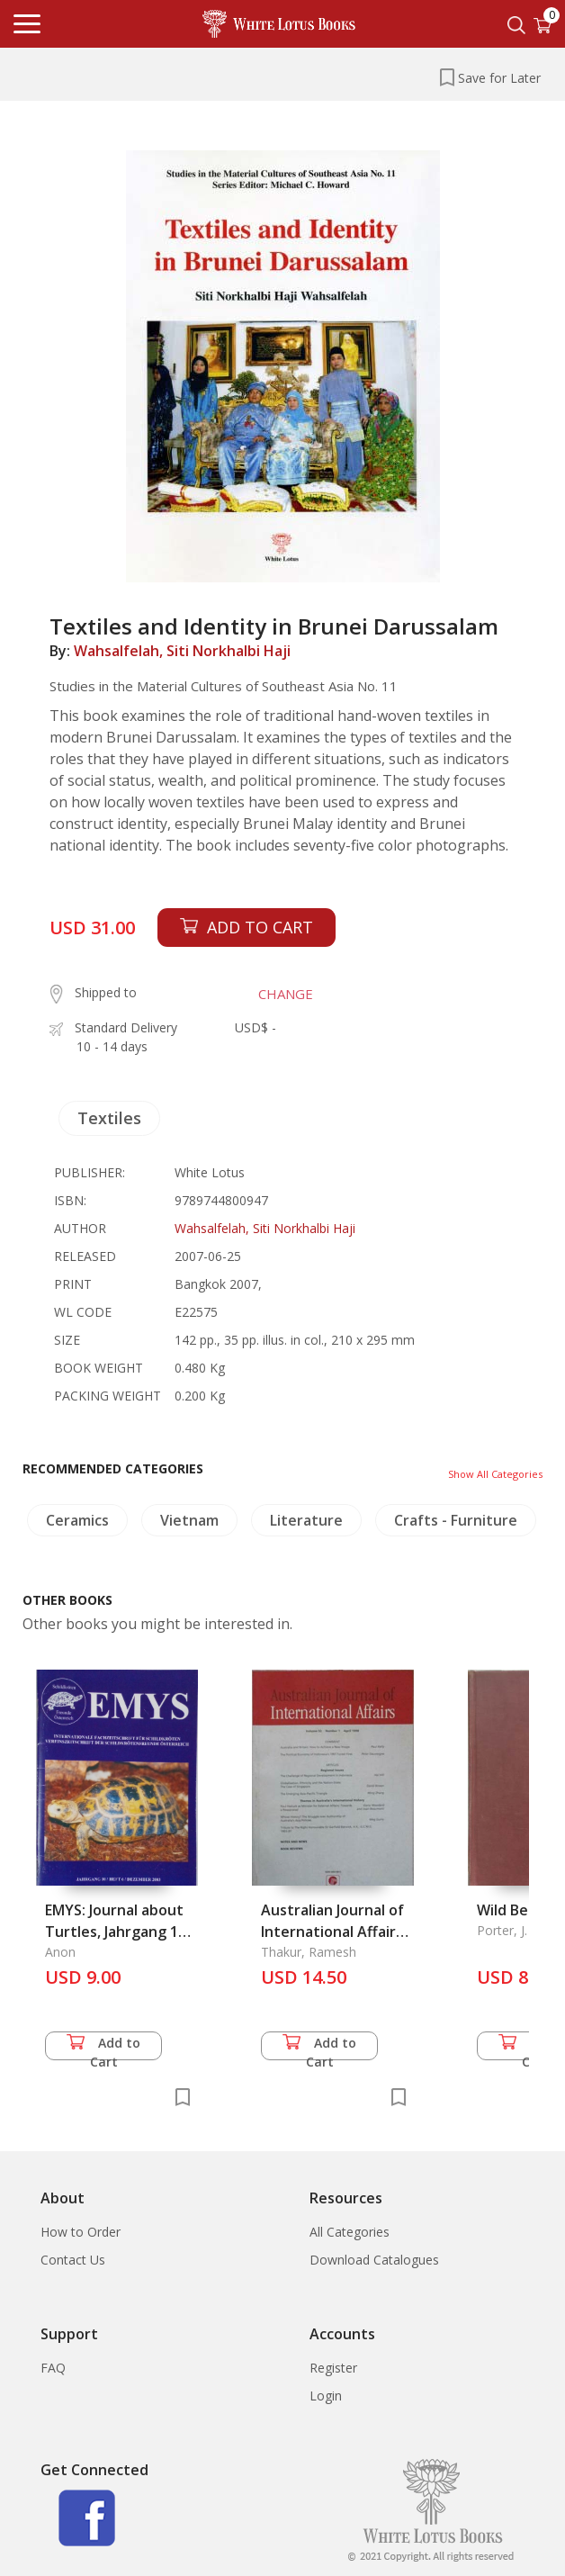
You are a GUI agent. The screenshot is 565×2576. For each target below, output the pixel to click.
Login (325, 2395)
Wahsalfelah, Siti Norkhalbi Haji (182, 651)
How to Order (80, 2231)
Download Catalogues (374, 2259)
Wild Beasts (517, 1910)
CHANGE (285, 994)
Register (333, 2367)
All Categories (349, 2231)
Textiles (109, 1118)
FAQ (53, 2367)
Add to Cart (103, 2047)
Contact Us (72, 2259)
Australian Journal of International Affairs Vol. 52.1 (332, 1931)
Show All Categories (495, 1474)
